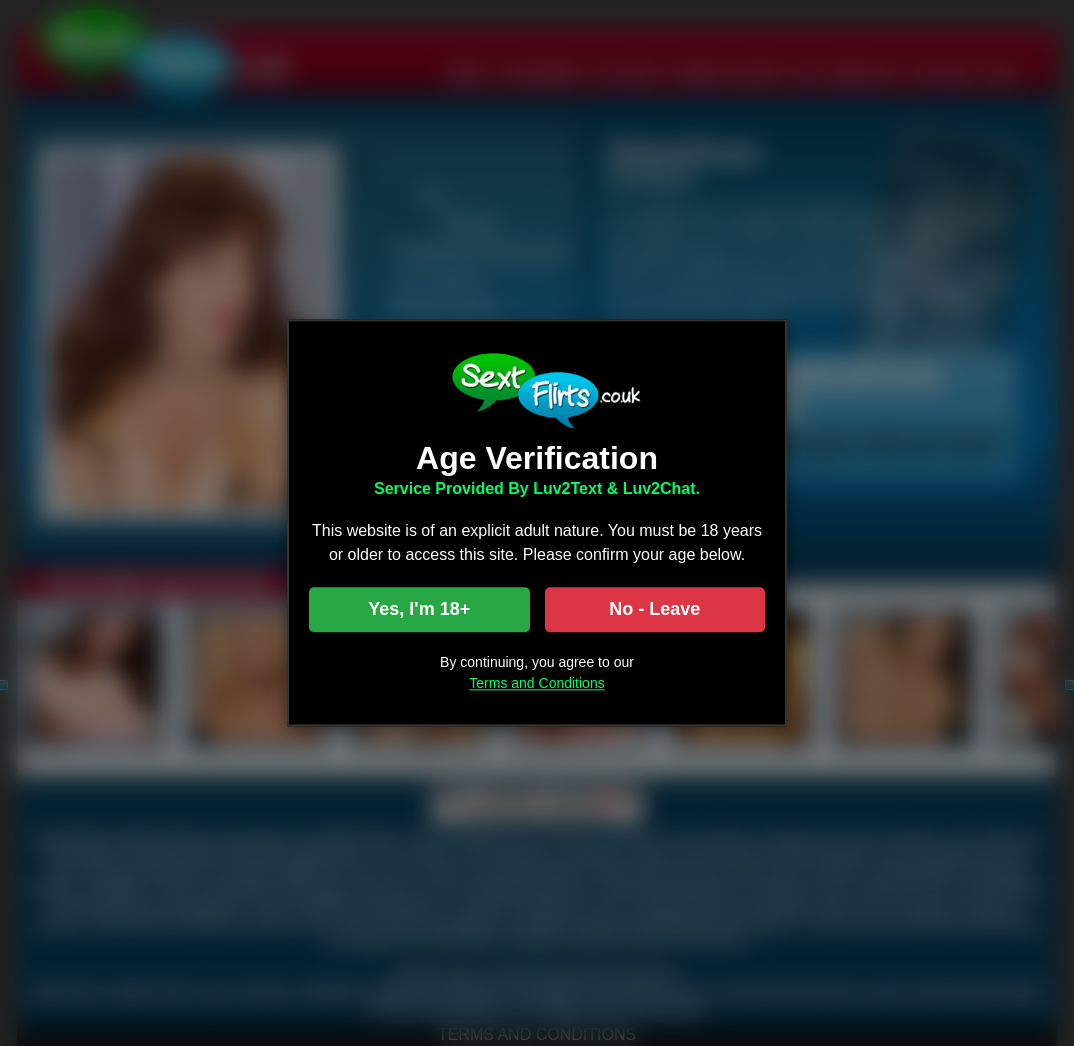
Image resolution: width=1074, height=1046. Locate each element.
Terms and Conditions (536, 684)
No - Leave (654, 610)
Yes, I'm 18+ (419, 610)
